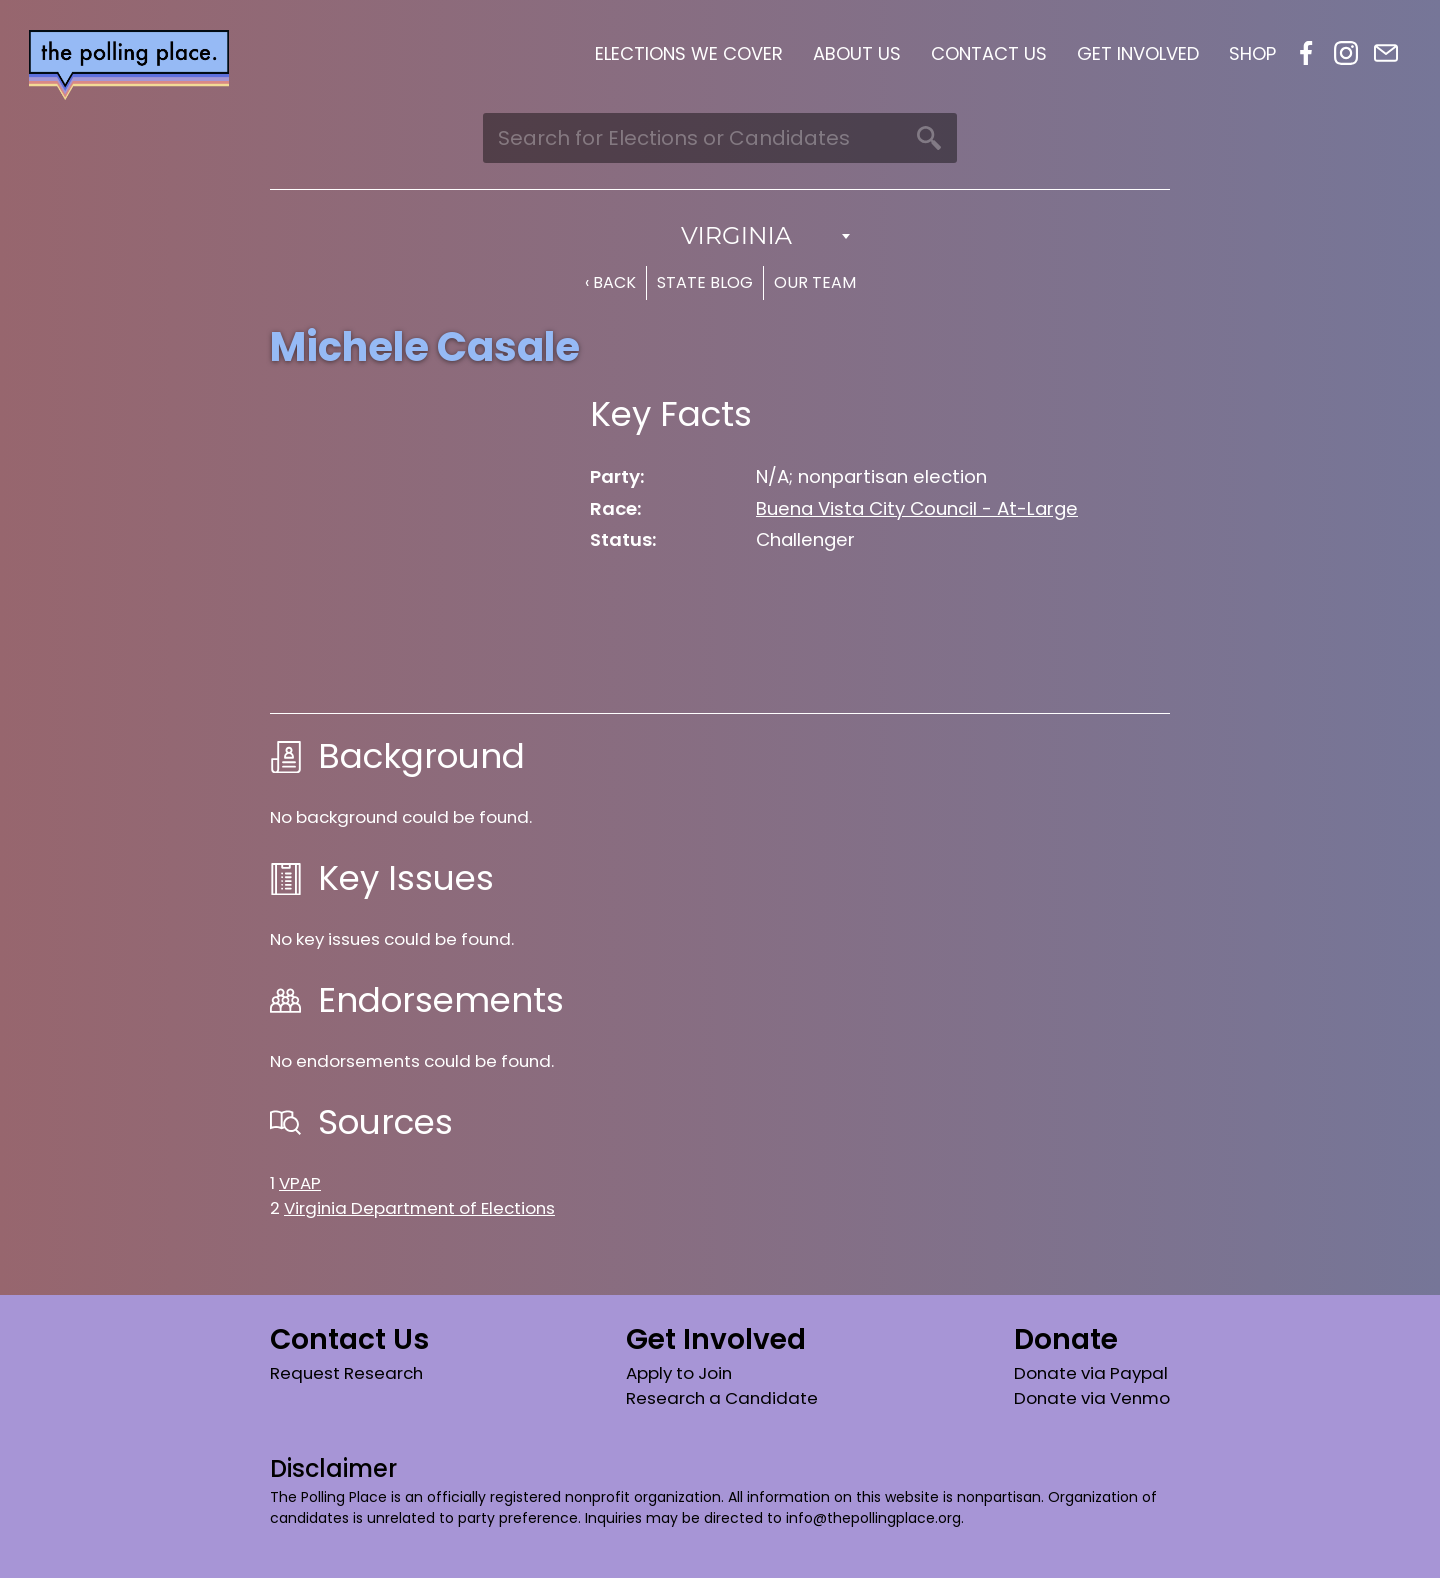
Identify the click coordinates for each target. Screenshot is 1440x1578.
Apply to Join (679, 1373)
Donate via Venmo (1092, 1398)
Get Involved (1138, 53)
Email (1386, 53)
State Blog (705, 282)
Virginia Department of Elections (419, 1208)
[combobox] (720, 236)
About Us (857, 53)
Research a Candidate (722, 1398)
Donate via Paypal (1091, 1373)
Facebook (1306, 53)
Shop (1252, 53)
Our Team (815, 282)
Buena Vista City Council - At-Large (917, 508)
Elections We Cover (689, 53)
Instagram (1346, 53)
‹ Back (610, 282)
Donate (1066, 1339)
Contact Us (989, 53)
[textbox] (720, 236)
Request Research (346, 1373)
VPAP (300, 1183)
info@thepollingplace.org (873, 1518)
